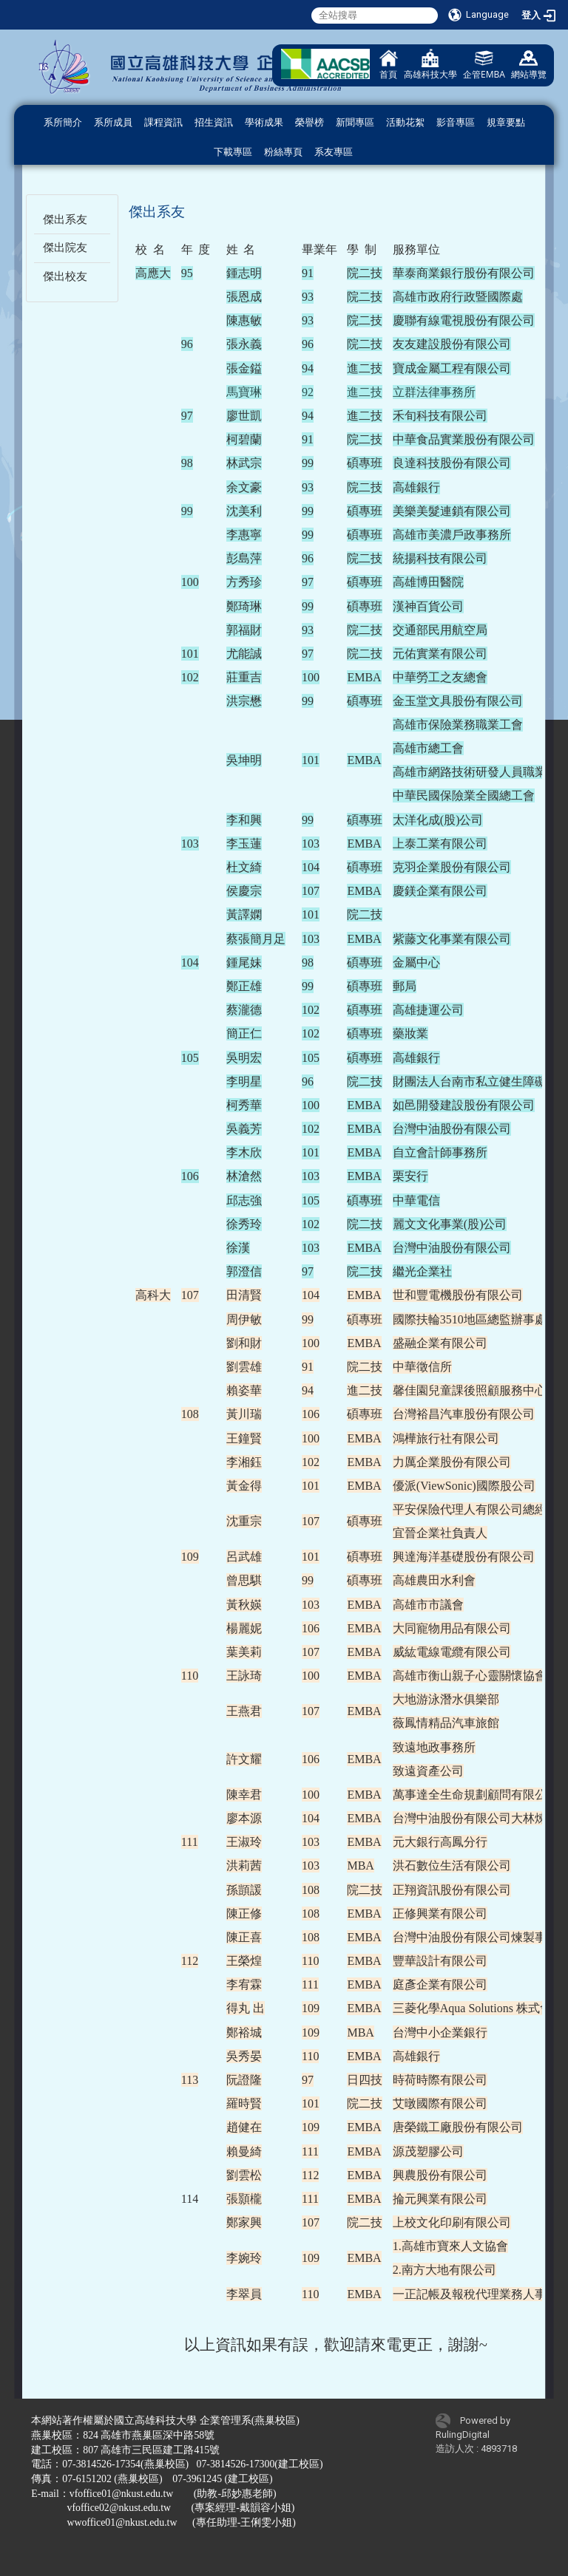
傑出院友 (65, 247)
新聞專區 (355, 122)
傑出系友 (65, 219)
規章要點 (506, 122)
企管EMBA (484, 65)
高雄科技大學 (430, 65)
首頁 (388, 65)
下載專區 (233, 151)
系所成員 (113, 122)
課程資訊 (163, 122)
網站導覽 (529, 65)
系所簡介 (63, 122)
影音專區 (455, 122)
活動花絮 (405, 122)
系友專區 (333, 151)
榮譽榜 (309, 122)
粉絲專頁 (283, 151)
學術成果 (264, 122)
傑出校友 (65, 276)
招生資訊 (214, 122)
